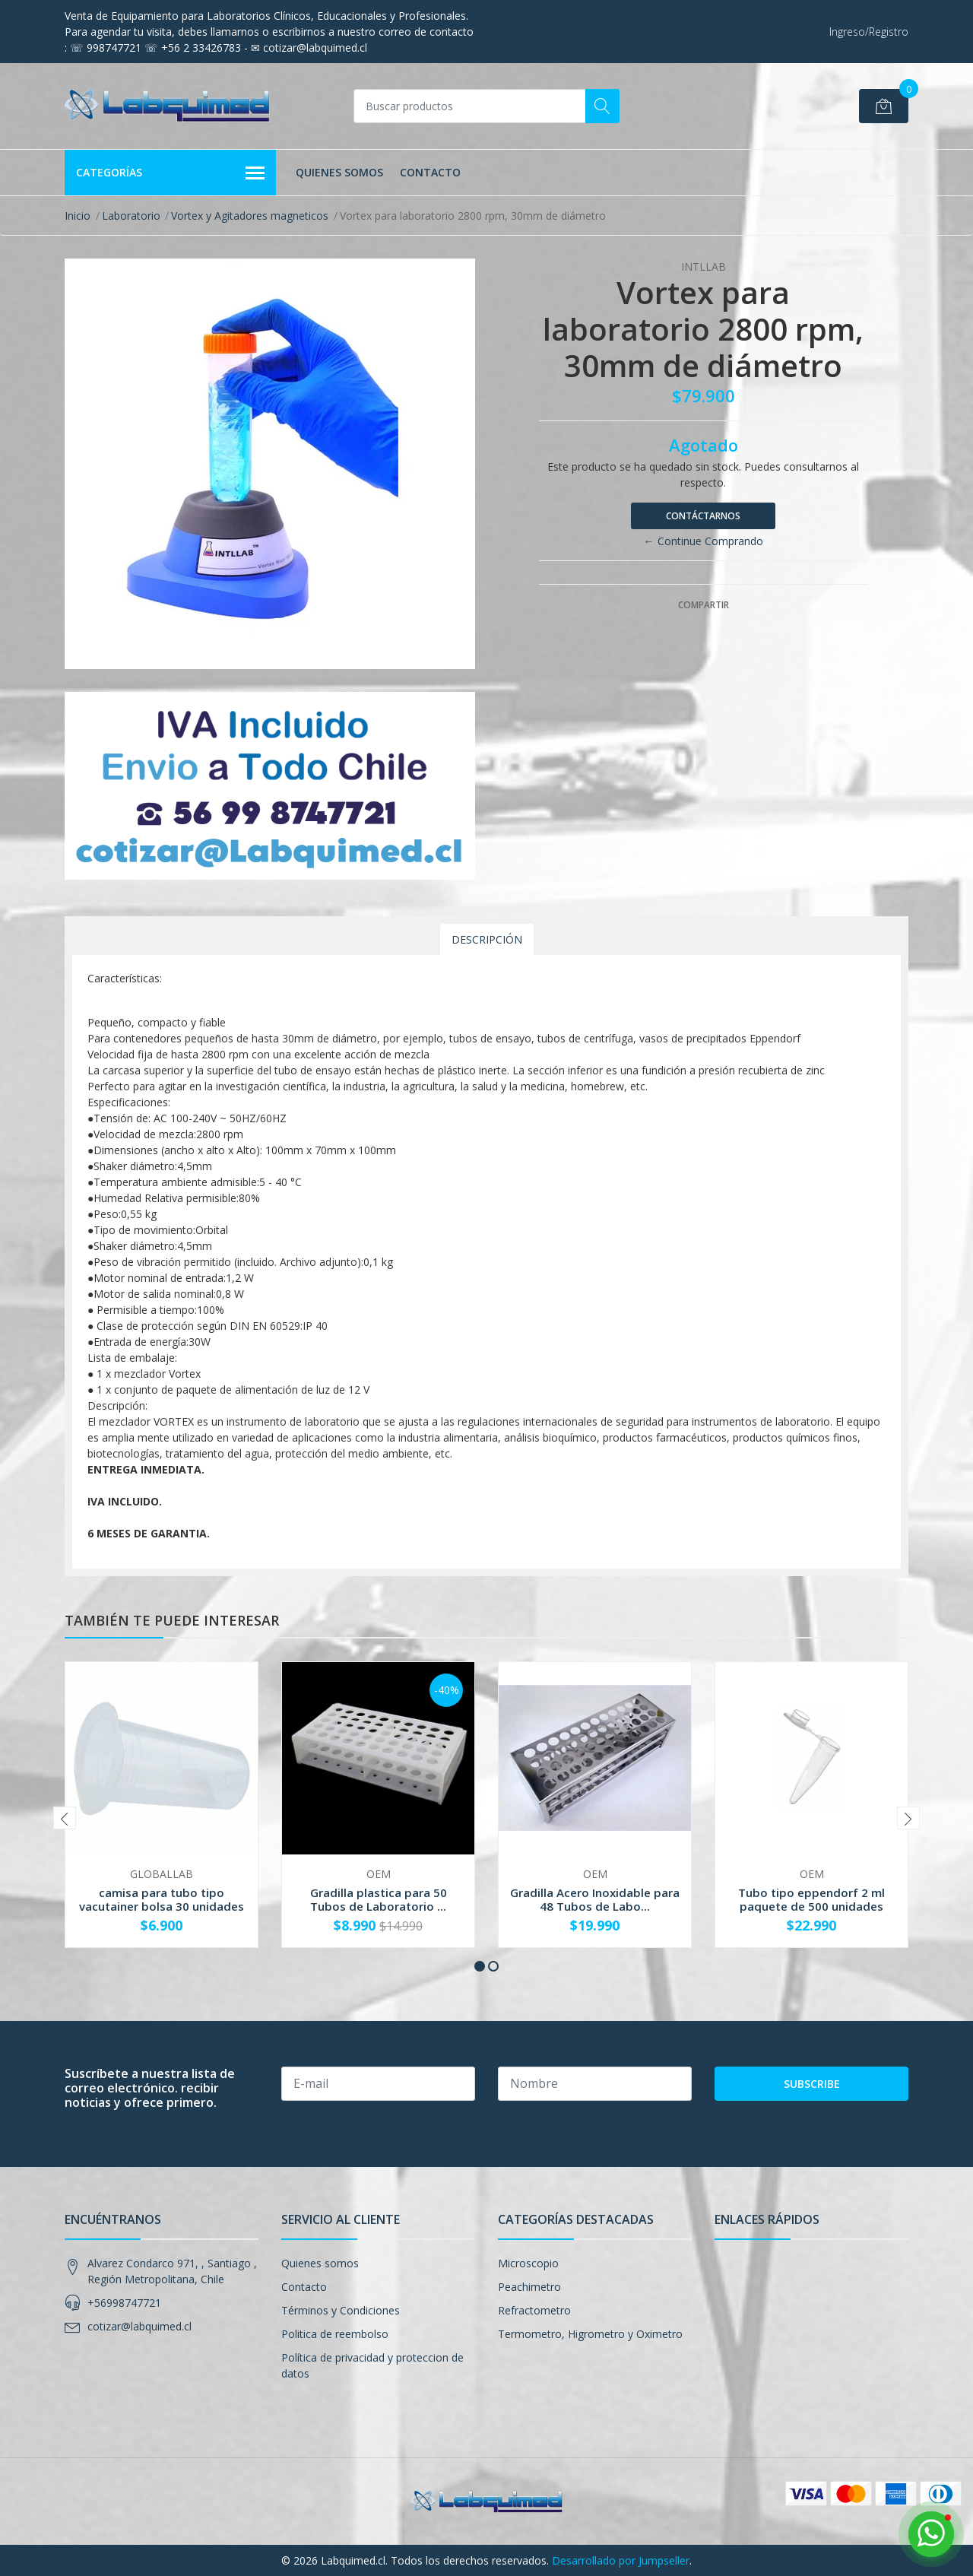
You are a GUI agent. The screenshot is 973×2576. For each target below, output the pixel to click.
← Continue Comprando (703, 541)
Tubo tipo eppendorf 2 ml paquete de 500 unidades (811, 1899)
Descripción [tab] (487, 939)
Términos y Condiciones (340, 2310)
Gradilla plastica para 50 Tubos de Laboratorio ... (378, 1899)
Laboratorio (131, 215)
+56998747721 (124, 2302)
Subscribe (812, 2083)
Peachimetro (529, 2286)
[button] (479, 1966)
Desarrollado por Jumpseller (620, 2560)
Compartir (703, 604)
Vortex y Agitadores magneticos (249, 215)
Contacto (430, 172)
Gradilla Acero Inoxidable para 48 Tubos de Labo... (595, 1899)
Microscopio (528, 2263)
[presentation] (64, 1818)
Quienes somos (339, 172)
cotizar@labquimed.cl (139, 2326)
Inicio (77, 215)
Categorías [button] (170, 173)
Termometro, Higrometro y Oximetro (590, 2334)
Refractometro (534, 2310)
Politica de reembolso (334, 2334)
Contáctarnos (703, 515)
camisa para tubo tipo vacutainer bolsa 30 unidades (161, 1899)
